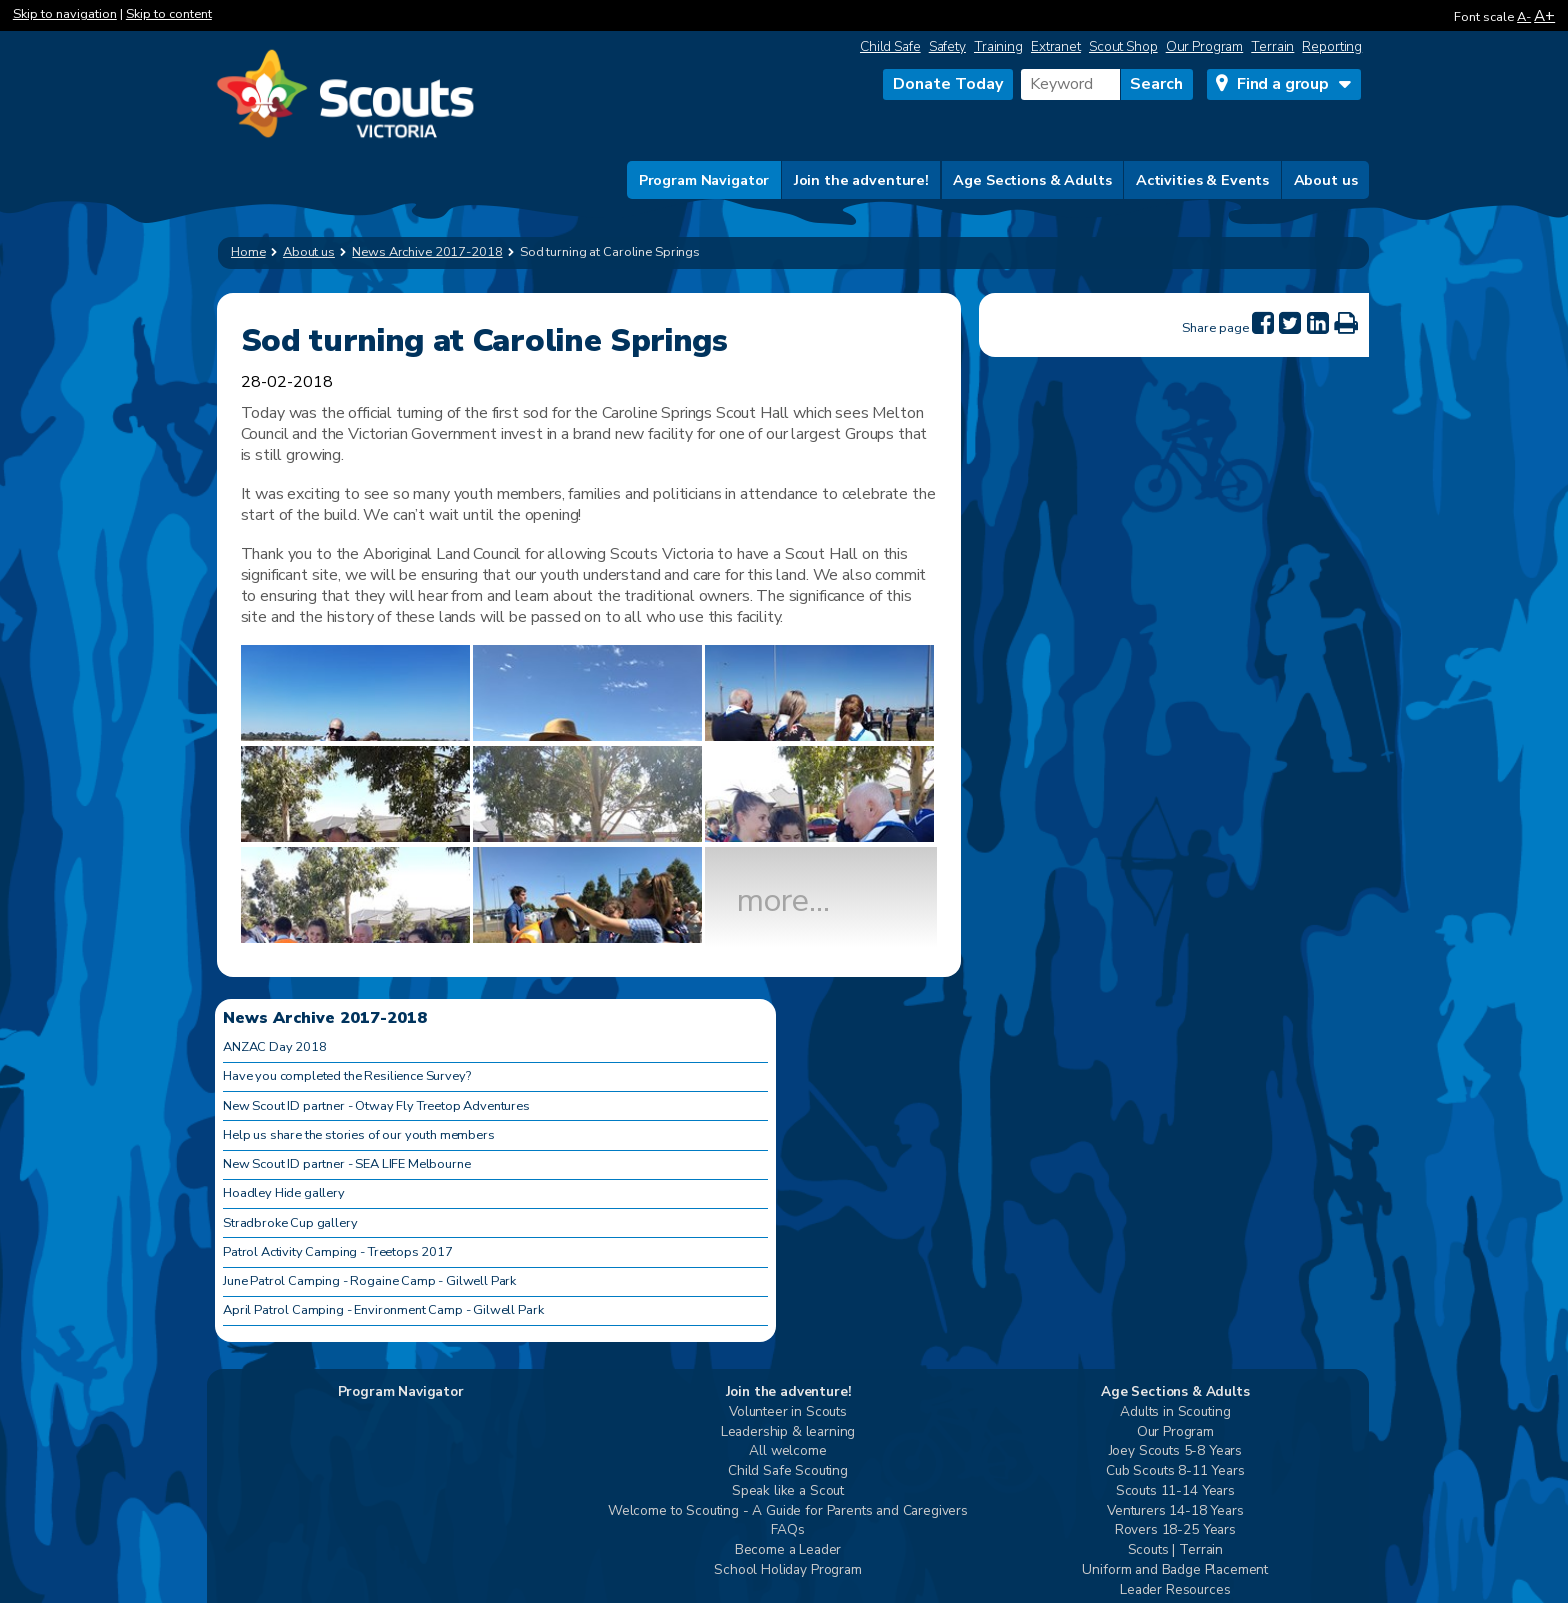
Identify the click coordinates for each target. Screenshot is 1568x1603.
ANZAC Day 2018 (275, 1047)
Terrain (1272, 46)
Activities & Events (1202, 180)
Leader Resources (1175, 1590)
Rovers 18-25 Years (1175, 1530)
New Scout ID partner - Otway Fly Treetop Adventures (376, 1106)
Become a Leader (788, 1550)
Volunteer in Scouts (788, 1412)
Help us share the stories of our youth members (359, 1135)
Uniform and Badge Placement (1175, 1570)
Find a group (1283, 84)
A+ (1544, 15)
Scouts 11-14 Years (1175, 1491)
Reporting (1332, 46)
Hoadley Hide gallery (284, 1193)
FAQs (787, 1530)
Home (248, 252)
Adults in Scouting (1175, 1412)
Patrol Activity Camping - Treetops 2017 (338, 1252)
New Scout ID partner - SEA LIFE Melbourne (346, 1164)
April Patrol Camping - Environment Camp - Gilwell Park (383, 1310)
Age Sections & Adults (1032, 180)
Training (998, 46)
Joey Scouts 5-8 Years (1176, 1451)
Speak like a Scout (788, 1491)
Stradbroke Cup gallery (290, 1223)
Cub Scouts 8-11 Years (1175, 1471)
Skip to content (169, 14)
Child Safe (890, 46)
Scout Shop (1123, 46)
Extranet (1056, 46)
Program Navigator (704, 180)
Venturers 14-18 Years (1175, 1511)
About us (1326, 180)
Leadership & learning (788, 1432)
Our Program (1205, 46)
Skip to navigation (65, 14)
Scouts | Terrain (1175, 1550)
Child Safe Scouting (788, 1471)
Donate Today (948, 84)
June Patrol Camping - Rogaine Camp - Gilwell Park (369, 1281)
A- (1524, 17)
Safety (947, 46)
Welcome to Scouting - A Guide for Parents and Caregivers (788, 1511)
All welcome (787, 1451)
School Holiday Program (787, 1570)
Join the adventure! (861, 180)
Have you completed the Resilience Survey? (346, 1076)
